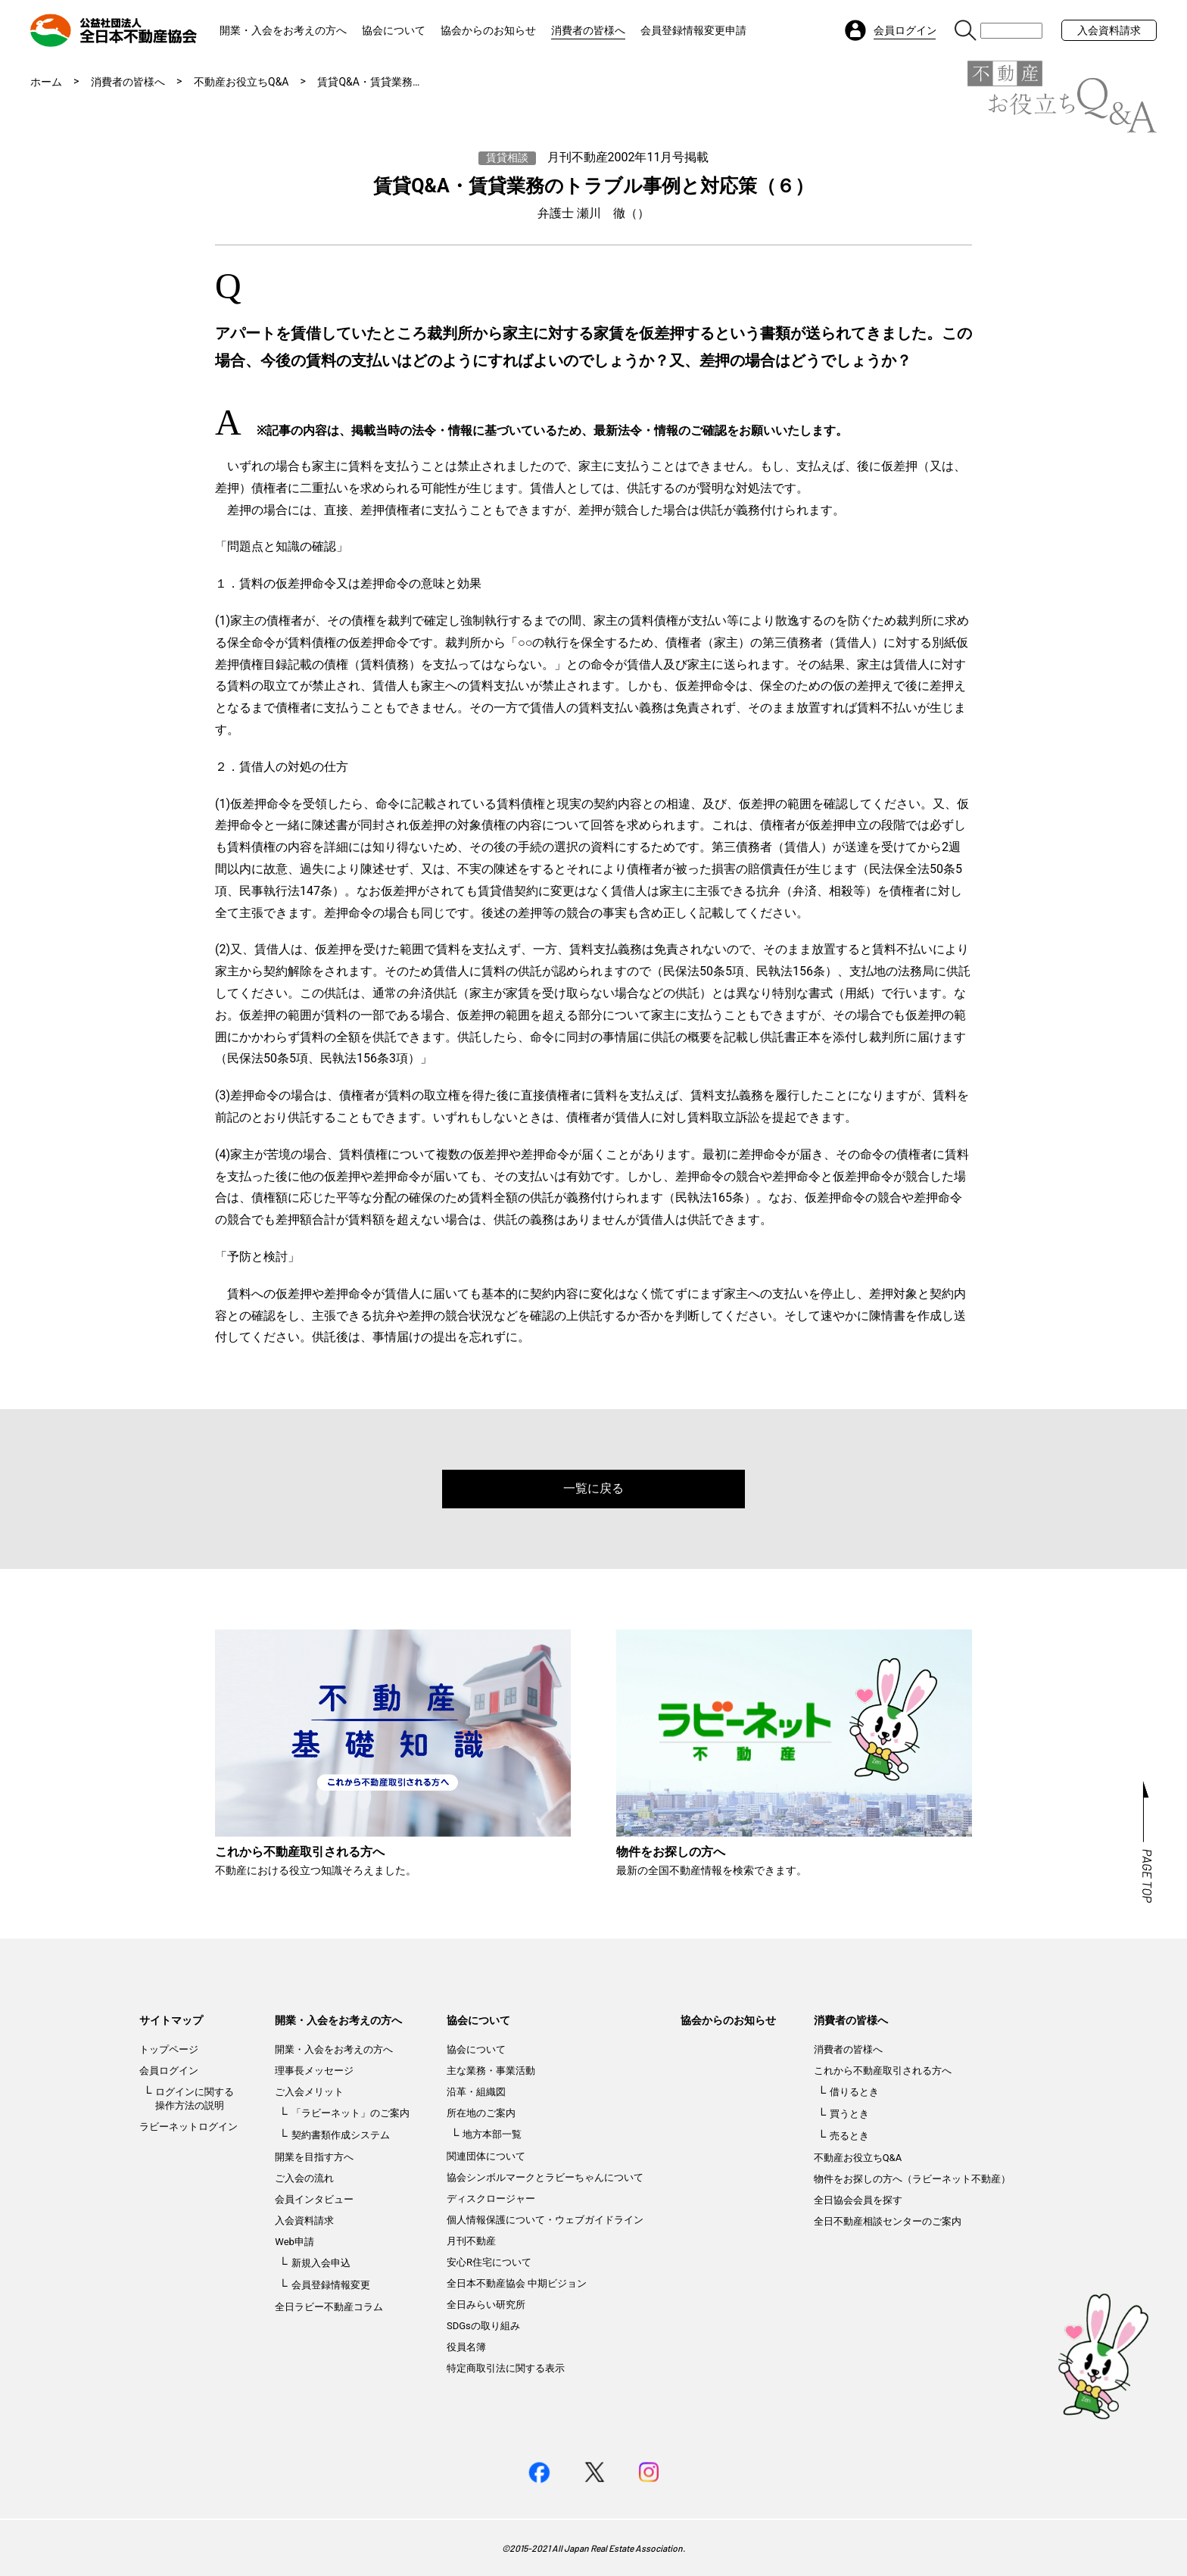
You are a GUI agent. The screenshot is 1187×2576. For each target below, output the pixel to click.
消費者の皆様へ (588, 30)
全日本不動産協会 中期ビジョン (517, 2283)
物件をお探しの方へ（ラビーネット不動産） (912, 2179)
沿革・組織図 (476, 2091)
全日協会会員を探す (858, 2200)
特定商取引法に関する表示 (506, 2368)
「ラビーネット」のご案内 (350, 2113)
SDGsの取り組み (483, 2325)
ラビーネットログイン (188, 2126)
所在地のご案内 (481, 2113)
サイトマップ (171, 2020)
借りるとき (854, 2091)
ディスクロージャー (491, 2198)
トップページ (168, 2049)
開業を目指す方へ (314, 2157)
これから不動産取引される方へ (883, 2070)
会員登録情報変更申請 (693, 30)
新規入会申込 (320, 2263)
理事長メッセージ (314, 2070)
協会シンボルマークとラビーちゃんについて (545, 2177)
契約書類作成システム (340, 2135)
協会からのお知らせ (488, 30)
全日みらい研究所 (486, 2304)
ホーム (46, 82)
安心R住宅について (489, 2262)
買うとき (849, 2113)
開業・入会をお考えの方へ (283, 30)
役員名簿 (466, 2347)
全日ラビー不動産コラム (329, 2306)
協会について (393, 30)
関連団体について (486, 2156)
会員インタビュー (314, 2199)
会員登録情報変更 (330, 2285)
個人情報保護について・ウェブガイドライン (545, 2219)
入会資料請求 (1109, 30)
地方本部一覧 (492, 2134)
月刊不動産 (471, 2241)
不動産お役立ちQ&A (241, 82)
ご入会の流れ (304, 2178)
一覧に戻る (593, 1488)
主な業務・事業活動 (491, 2070)
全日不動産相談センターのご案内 (887, 2221)
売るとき (849, 2135)
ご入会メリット (309, 2091)
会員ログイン (168, 2070)
